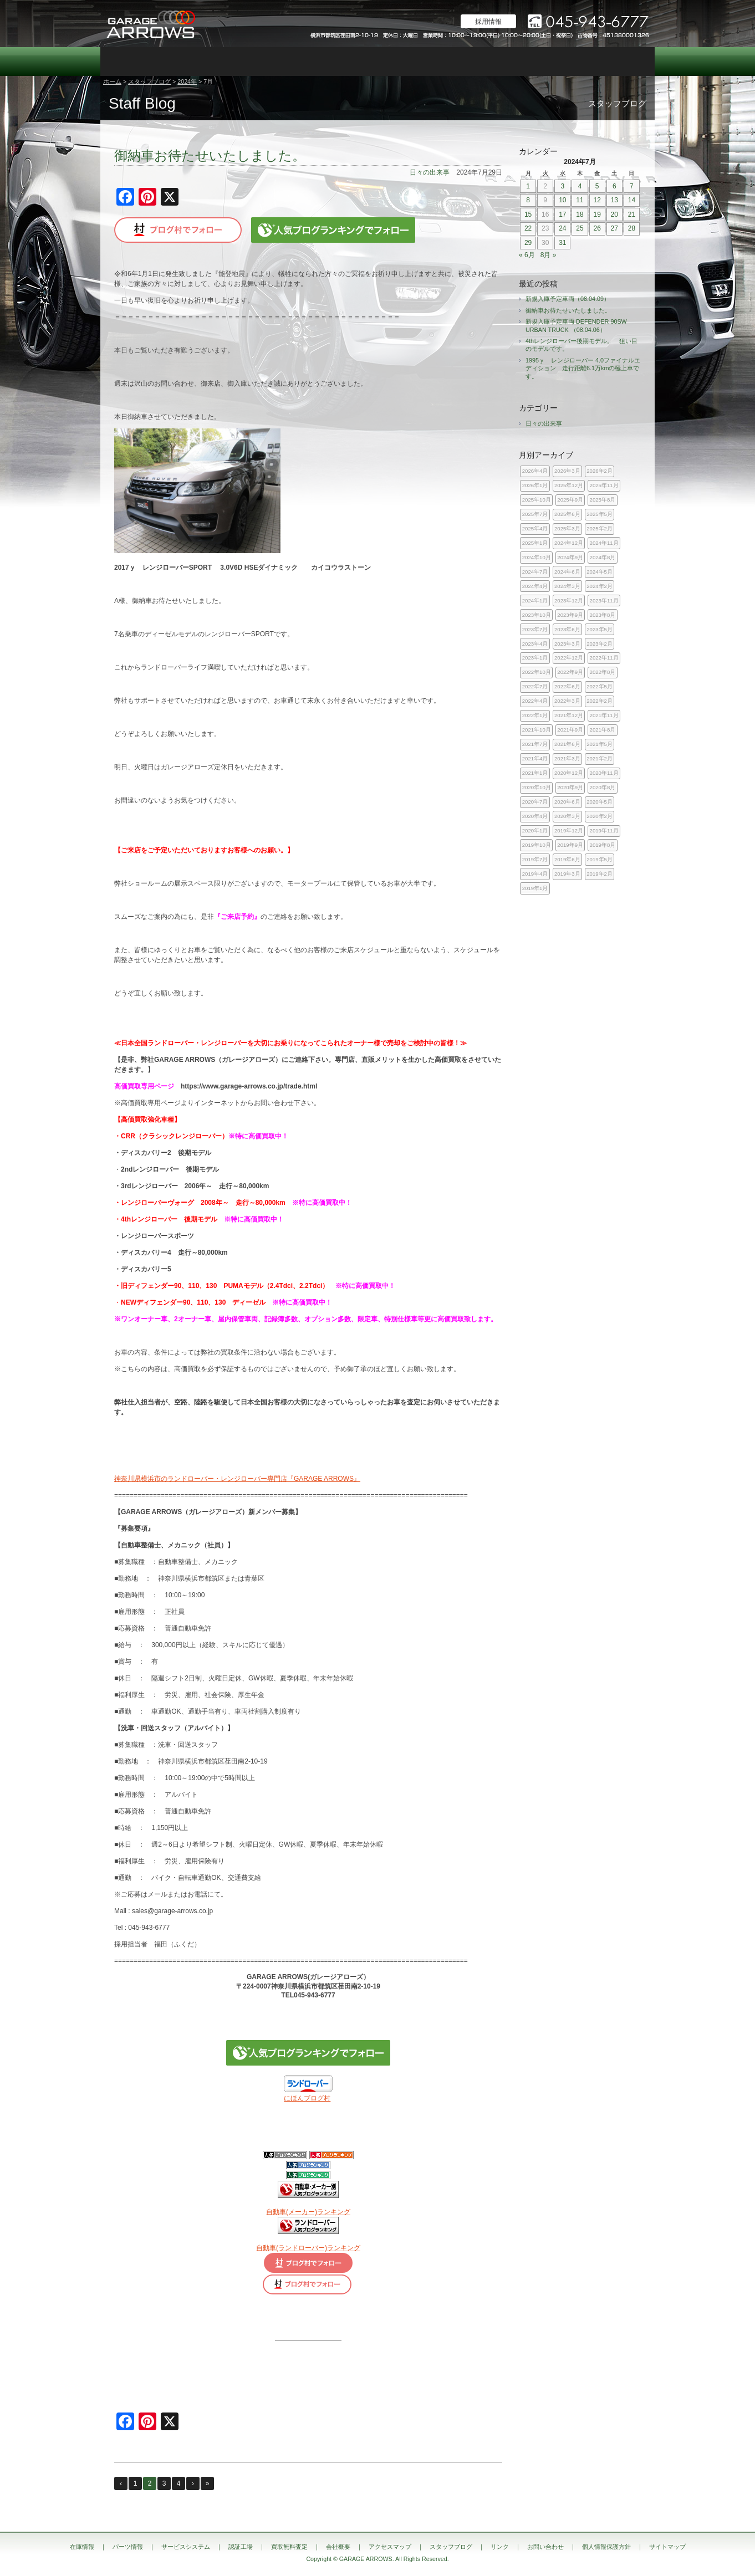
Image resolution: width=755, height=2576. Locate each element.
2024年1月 (535, 600)
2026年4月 (535, 471)
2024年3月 (567, 586)
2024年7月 (535, 572)
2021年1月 (535, 773)
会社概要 (460, 61)
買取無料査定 (405, 61)
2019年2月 (599, 874)
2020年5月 (599, 802)
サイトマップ (667, 2546)
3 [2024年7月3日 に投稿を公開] (563, 186)
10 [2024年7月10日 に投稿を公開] (562, 200)
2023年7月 (535, 629)
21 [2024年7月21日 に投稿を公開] (631, 214)
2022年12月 (568, 658)
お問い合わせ (627, 61)
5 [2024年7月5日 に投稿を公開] (597, 186)
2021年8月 (603, 730)
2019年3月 (567, 874)
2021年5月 (599, 744)
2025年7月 (535, 514)
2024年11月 (604, 543)
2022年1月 (535, 715)
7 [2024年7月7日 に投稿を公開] (632, 186)
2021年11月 (604, 715)
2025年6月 (567, 514)
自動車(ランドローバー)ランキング (308, 2248)
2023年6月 (567, 629)
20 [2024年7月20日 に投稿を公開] (614, 214)
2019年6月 (567, 859)
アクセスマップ (516, 61)
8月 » (548, 255)
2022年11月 (604, 658)
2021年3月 (567, 758)
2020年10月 (536, 787)
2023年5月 (599, 629)
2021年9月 (570, 730)
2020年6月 (567, 802)
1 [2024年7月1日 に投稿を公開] (528, 186)
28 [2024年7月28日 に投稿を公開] (631, 228)
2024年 (187, 81)
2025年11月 (604, 485)
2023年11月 (604, 600)
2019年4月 (535, 874)
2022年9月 (570, 672)
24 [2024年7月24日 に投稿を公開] (562, 228)
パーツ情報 (183, 61)
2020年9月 (570, 787)
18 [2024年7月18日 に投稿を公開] (579, 214)
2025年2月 (599, 528)
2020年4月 (535, 816)
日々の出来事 (430, 172)
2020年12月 (568, 773)
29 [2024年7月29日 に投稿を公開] (528, 243)
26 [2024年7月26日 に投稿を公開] (596, 228)
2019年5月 (599, 859)
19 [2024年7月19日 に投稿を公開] (596, 214)
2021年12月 (568, 715)
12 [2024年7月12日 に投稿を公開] (596, 200)
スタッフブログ (571, 61)
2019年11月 (604, 830)
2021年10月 (536, 730)
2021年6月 (567, 744)
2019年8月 (603, 845)
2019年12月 (568, 830)
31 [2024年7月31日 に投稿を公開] (562, 243)
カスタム (350, 61)
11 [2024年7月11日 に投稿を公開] (579, 200)
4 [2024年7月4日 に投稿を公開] (580, 186)
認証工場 (294, 61)
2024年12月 (568, 543)
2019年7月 (535, 859)
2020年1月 (535, 830)
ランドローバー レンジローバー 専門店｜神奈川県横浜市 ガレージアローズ (150, 23)
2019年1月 (535, 888)
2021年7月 (535, 744)
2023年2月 (599, 644)
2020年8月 (603, 787)
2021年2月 (599, 758)
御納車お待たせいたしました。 (209, 155)
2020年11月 (604, 773)
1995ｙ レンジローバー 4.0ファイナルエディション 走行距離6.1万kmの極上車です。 (583, 368)
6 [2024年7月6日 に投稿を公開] (614, 186)
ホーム (112, 81)
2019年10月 (536, 845)
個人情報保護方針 (606, 2546)
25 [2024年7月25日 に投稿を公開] (579, 228)
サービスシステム (239, 61)
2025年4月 (535, 528)
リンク (500, 2546)
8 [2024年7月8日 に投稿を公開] (528, 200)
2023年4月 (535, 644)
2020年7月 (535, 802)
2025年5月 (599, 514)
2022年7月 (535, 686)
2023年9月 (570, 615)
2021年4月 (535, 758)
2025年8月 (603, 500)
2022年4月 (535, 701)
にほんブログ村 (307, 2098)
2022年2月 (599, 701)
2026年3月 (567, 471)
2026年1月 (535, 485)
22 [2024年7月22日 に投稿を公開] (528, 228)
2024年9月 (570, 557)
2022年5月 (599, 686)
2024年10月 (536, 557)
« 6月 (527, 255)
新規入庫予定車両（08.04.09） (568, 298)
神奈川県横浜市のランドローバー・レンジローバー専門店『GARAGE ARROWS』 (237, 1479)
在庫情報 (128, 61)
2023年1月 (535, 658)
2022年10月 (536, 672)
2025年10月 (536, 500)
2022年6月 (567, 686)
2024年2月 (599, 586)
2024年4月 (535, 586)
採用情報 (488, 21)
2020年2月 (599, 816)
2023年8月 (603, 615)
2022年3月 (567, 701)
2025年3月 (567, 528)
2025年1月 (535, 543)
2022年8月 (603, 672)
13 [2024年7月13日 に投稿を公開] (614, 200)
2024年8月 (603, 557)
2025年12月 (568, 485)
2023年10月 (536, 615)
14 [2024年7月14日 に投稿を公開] (631, 200)
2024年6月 (567, 572)
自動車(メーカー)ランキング (308, 2212)
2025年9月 (570, 500)
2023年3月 (567, 644)
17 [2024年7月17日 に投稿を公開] (562, 214)
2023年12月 (568, 600)
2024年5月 (599, 572)
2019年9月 (570, 845)
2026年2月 (599, 471)
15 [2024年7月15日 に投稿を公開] (528, 214)
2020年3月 (567, 816)
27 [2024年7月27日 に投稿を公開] (614, 228)
